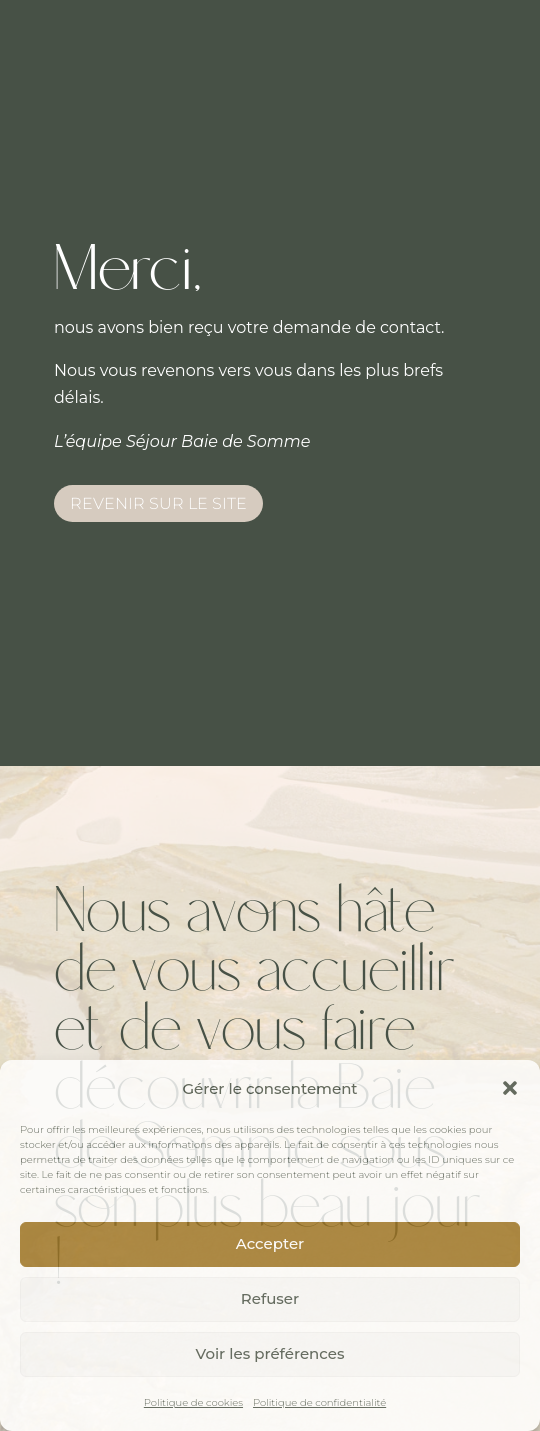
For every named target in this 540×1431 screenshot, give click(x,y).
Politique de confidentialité (319, 1402)
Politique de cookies (193, 1402)
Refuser (270, 1298)
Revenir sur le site (158, 503)
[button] (510, 1088)
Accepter (270, 1243)
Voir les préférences (270, 1353)
